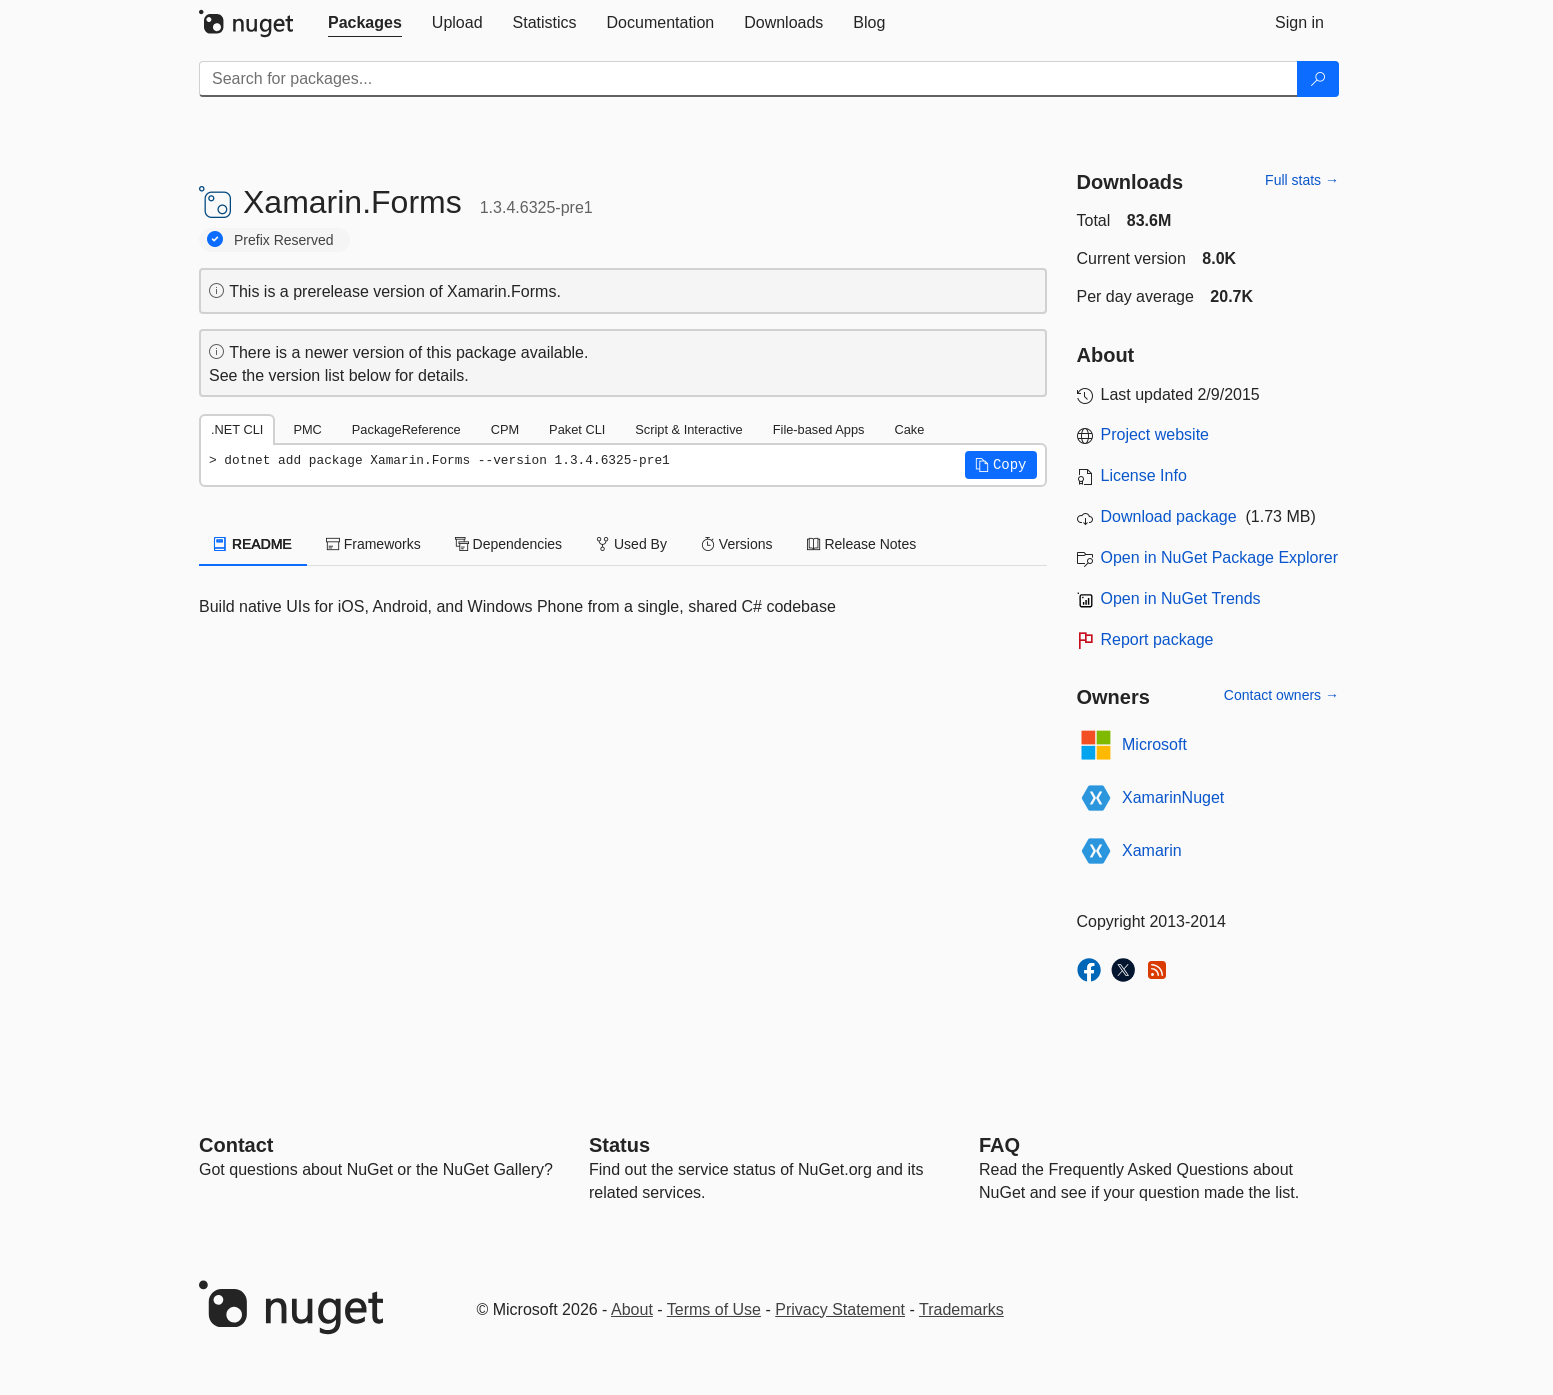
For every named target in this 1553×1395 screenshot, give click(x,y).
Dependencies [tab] (508, 544)
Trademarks (961, 1309)
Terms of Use (714, 1309)
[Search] (1318, 79)
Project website (1155, 434)
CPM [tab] (505, 429)
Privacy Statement (840, 1309)
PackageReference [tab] (406, 429)
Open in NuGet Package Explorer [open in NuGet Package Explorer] (1219, 557)
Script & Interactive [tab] (688, 429)
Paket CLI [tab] (577, 429)
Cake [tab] (909, 429)
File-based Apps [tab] (819, 429)
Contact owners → (1281, 695)
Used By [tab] (631, 544)
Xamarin (1152, 850)
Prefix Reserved (284, 240)
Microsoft (1154, 744)
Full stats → (1302, 180)
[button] (1001, 465)
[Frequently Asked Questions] (999, 1145)
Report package (1157, 639)
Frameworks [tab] (373, 544)
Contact (236, 1145)
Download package (1169, 516)
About (632, 1309)
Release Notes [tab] (862, 544)
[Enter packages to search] (748, 79)
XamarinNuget (1173, 797)
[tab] (365, 23)
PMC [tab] (307, 429)
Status (619, 1145)
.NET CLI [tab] (237, 429)
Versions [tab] (737, 544)
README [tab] (253, 544)
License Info (1144, 475)
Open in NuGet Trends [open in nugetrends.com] (1181, 598)
